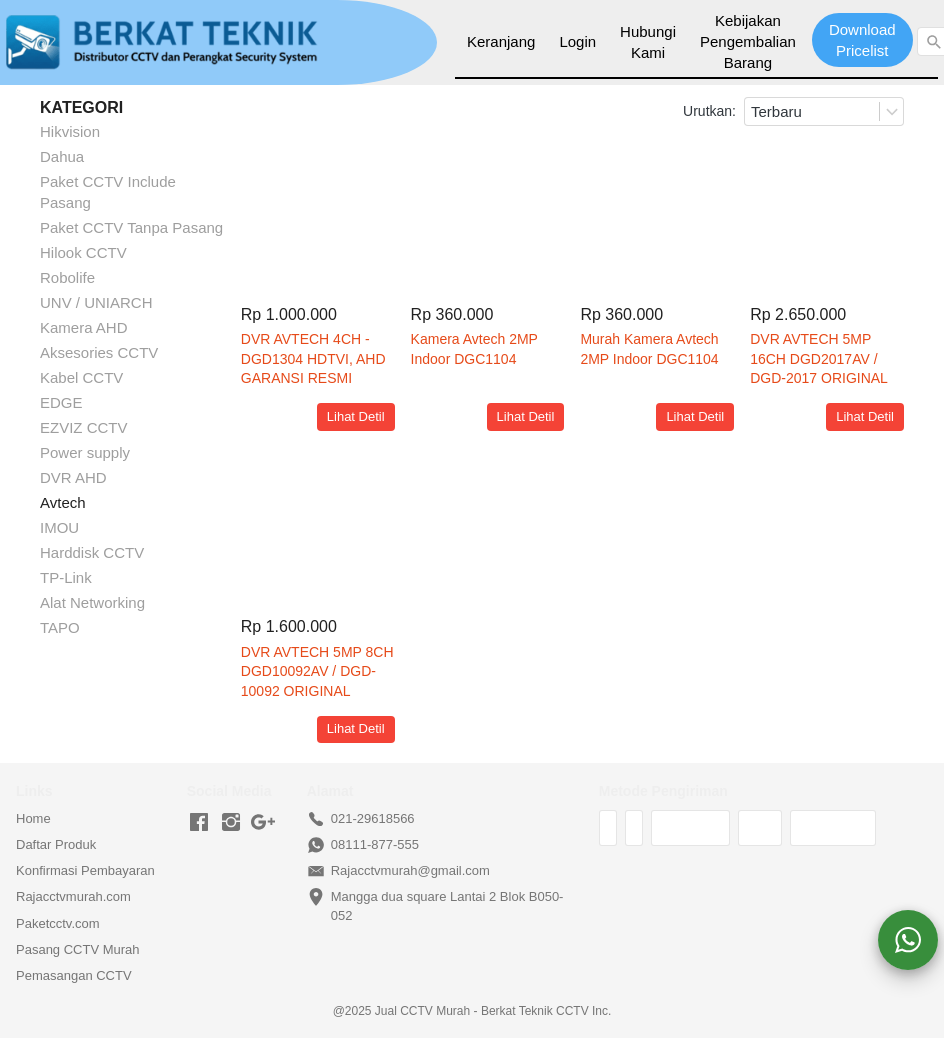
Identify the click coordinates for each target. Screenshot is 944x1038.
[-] (199, 823)
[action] (908, 940)
